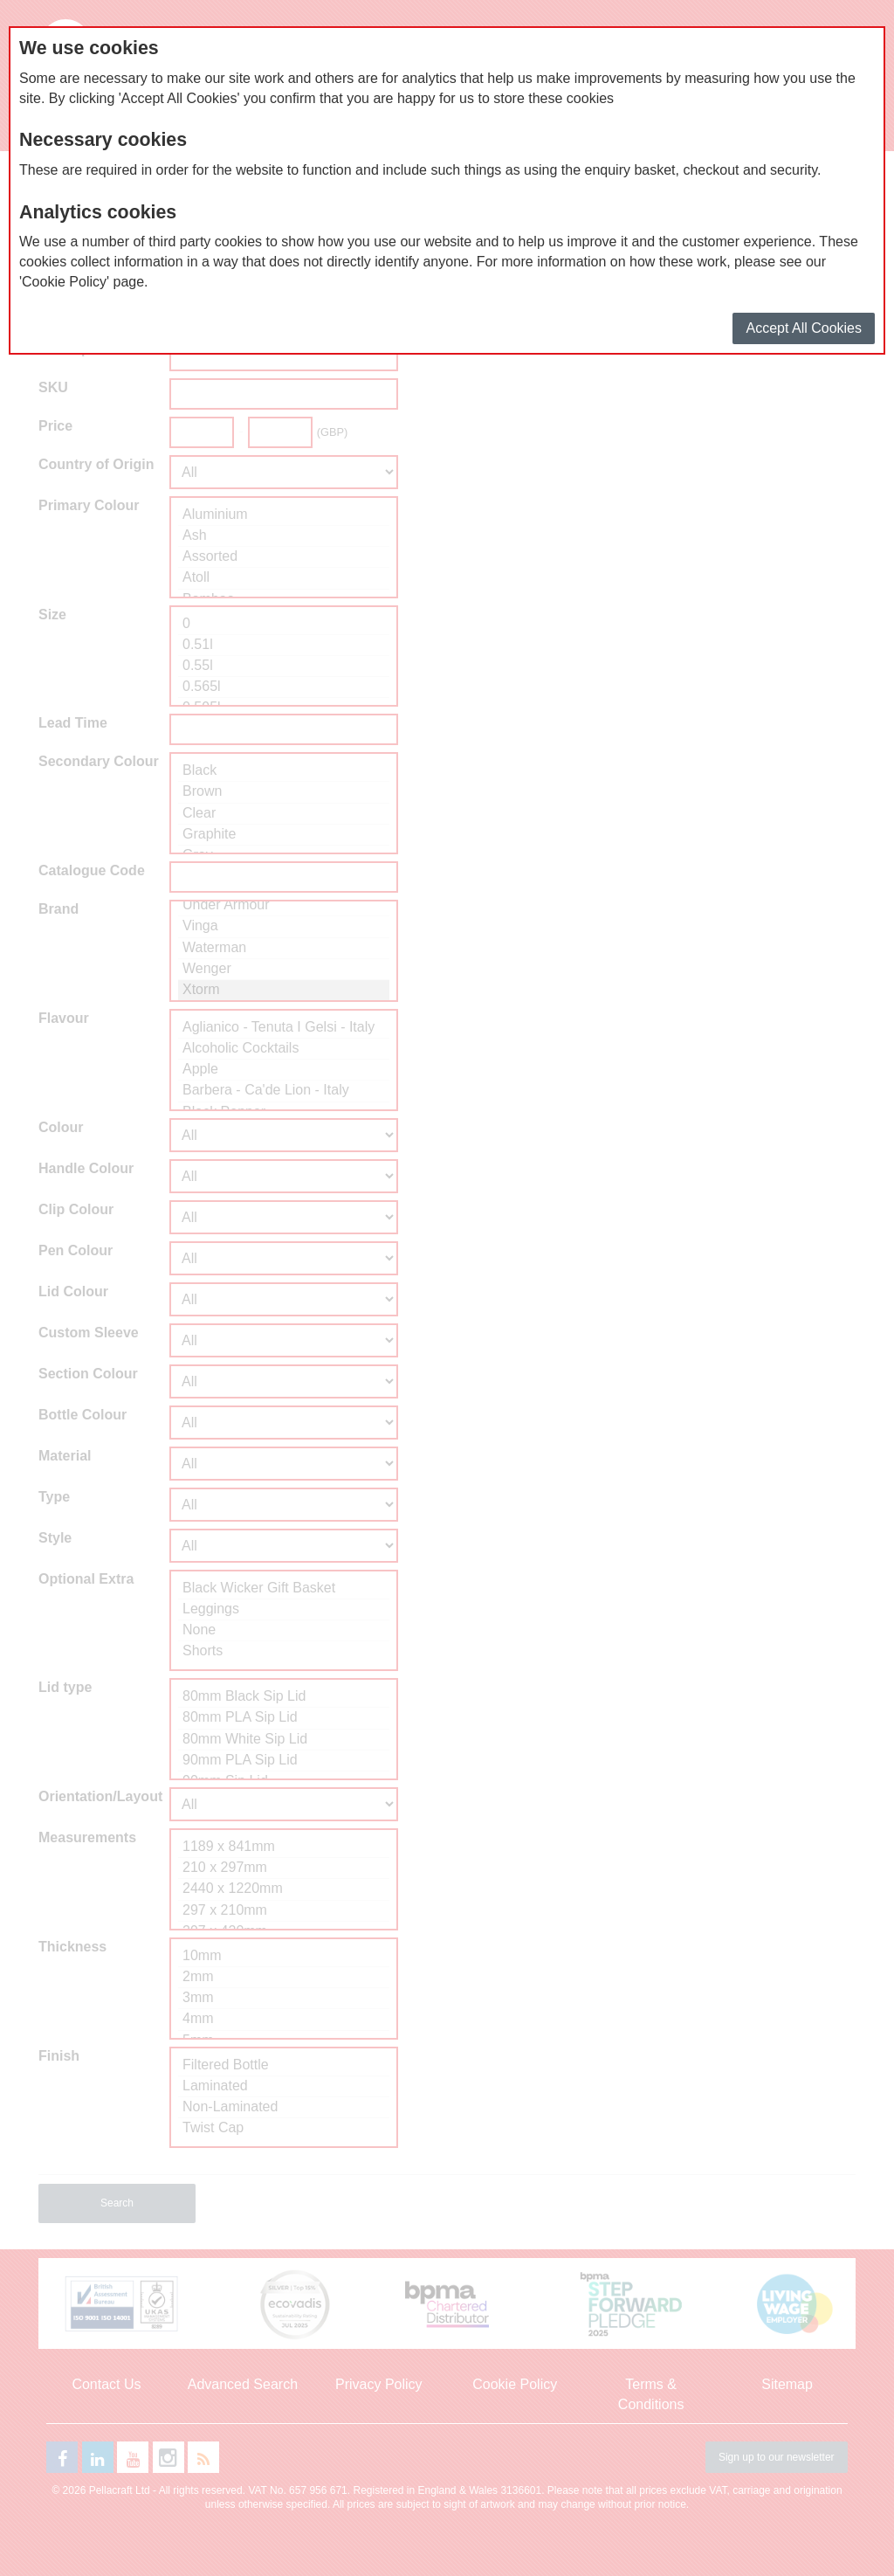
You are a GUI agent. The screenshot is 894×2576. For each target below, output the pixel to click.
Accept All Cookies (804, 328)
